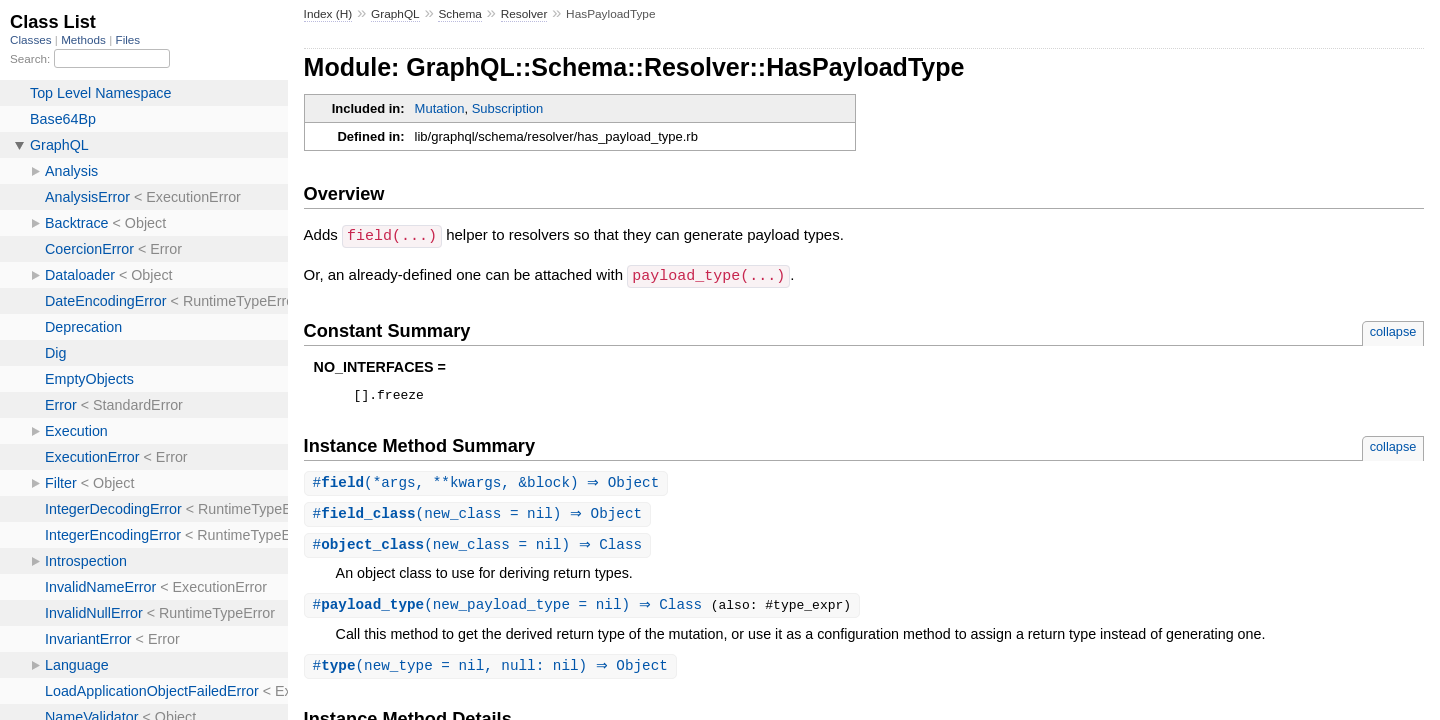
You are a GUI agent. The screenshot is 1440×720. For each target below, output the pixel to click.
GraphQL (395, 14)
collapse (1393, 329)
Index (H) (328, 14)
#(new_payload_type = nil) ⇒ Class (514, 609)
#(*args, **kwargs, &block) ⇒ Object (489, 484)
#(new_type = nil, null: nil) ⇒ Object (493, 671)
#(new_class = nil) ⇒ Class (480, 548)
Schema (459, 14)
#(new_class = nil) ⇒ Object (480, 516)
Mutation (440, 108)
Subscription (508, 108)
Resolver (524, 14)
